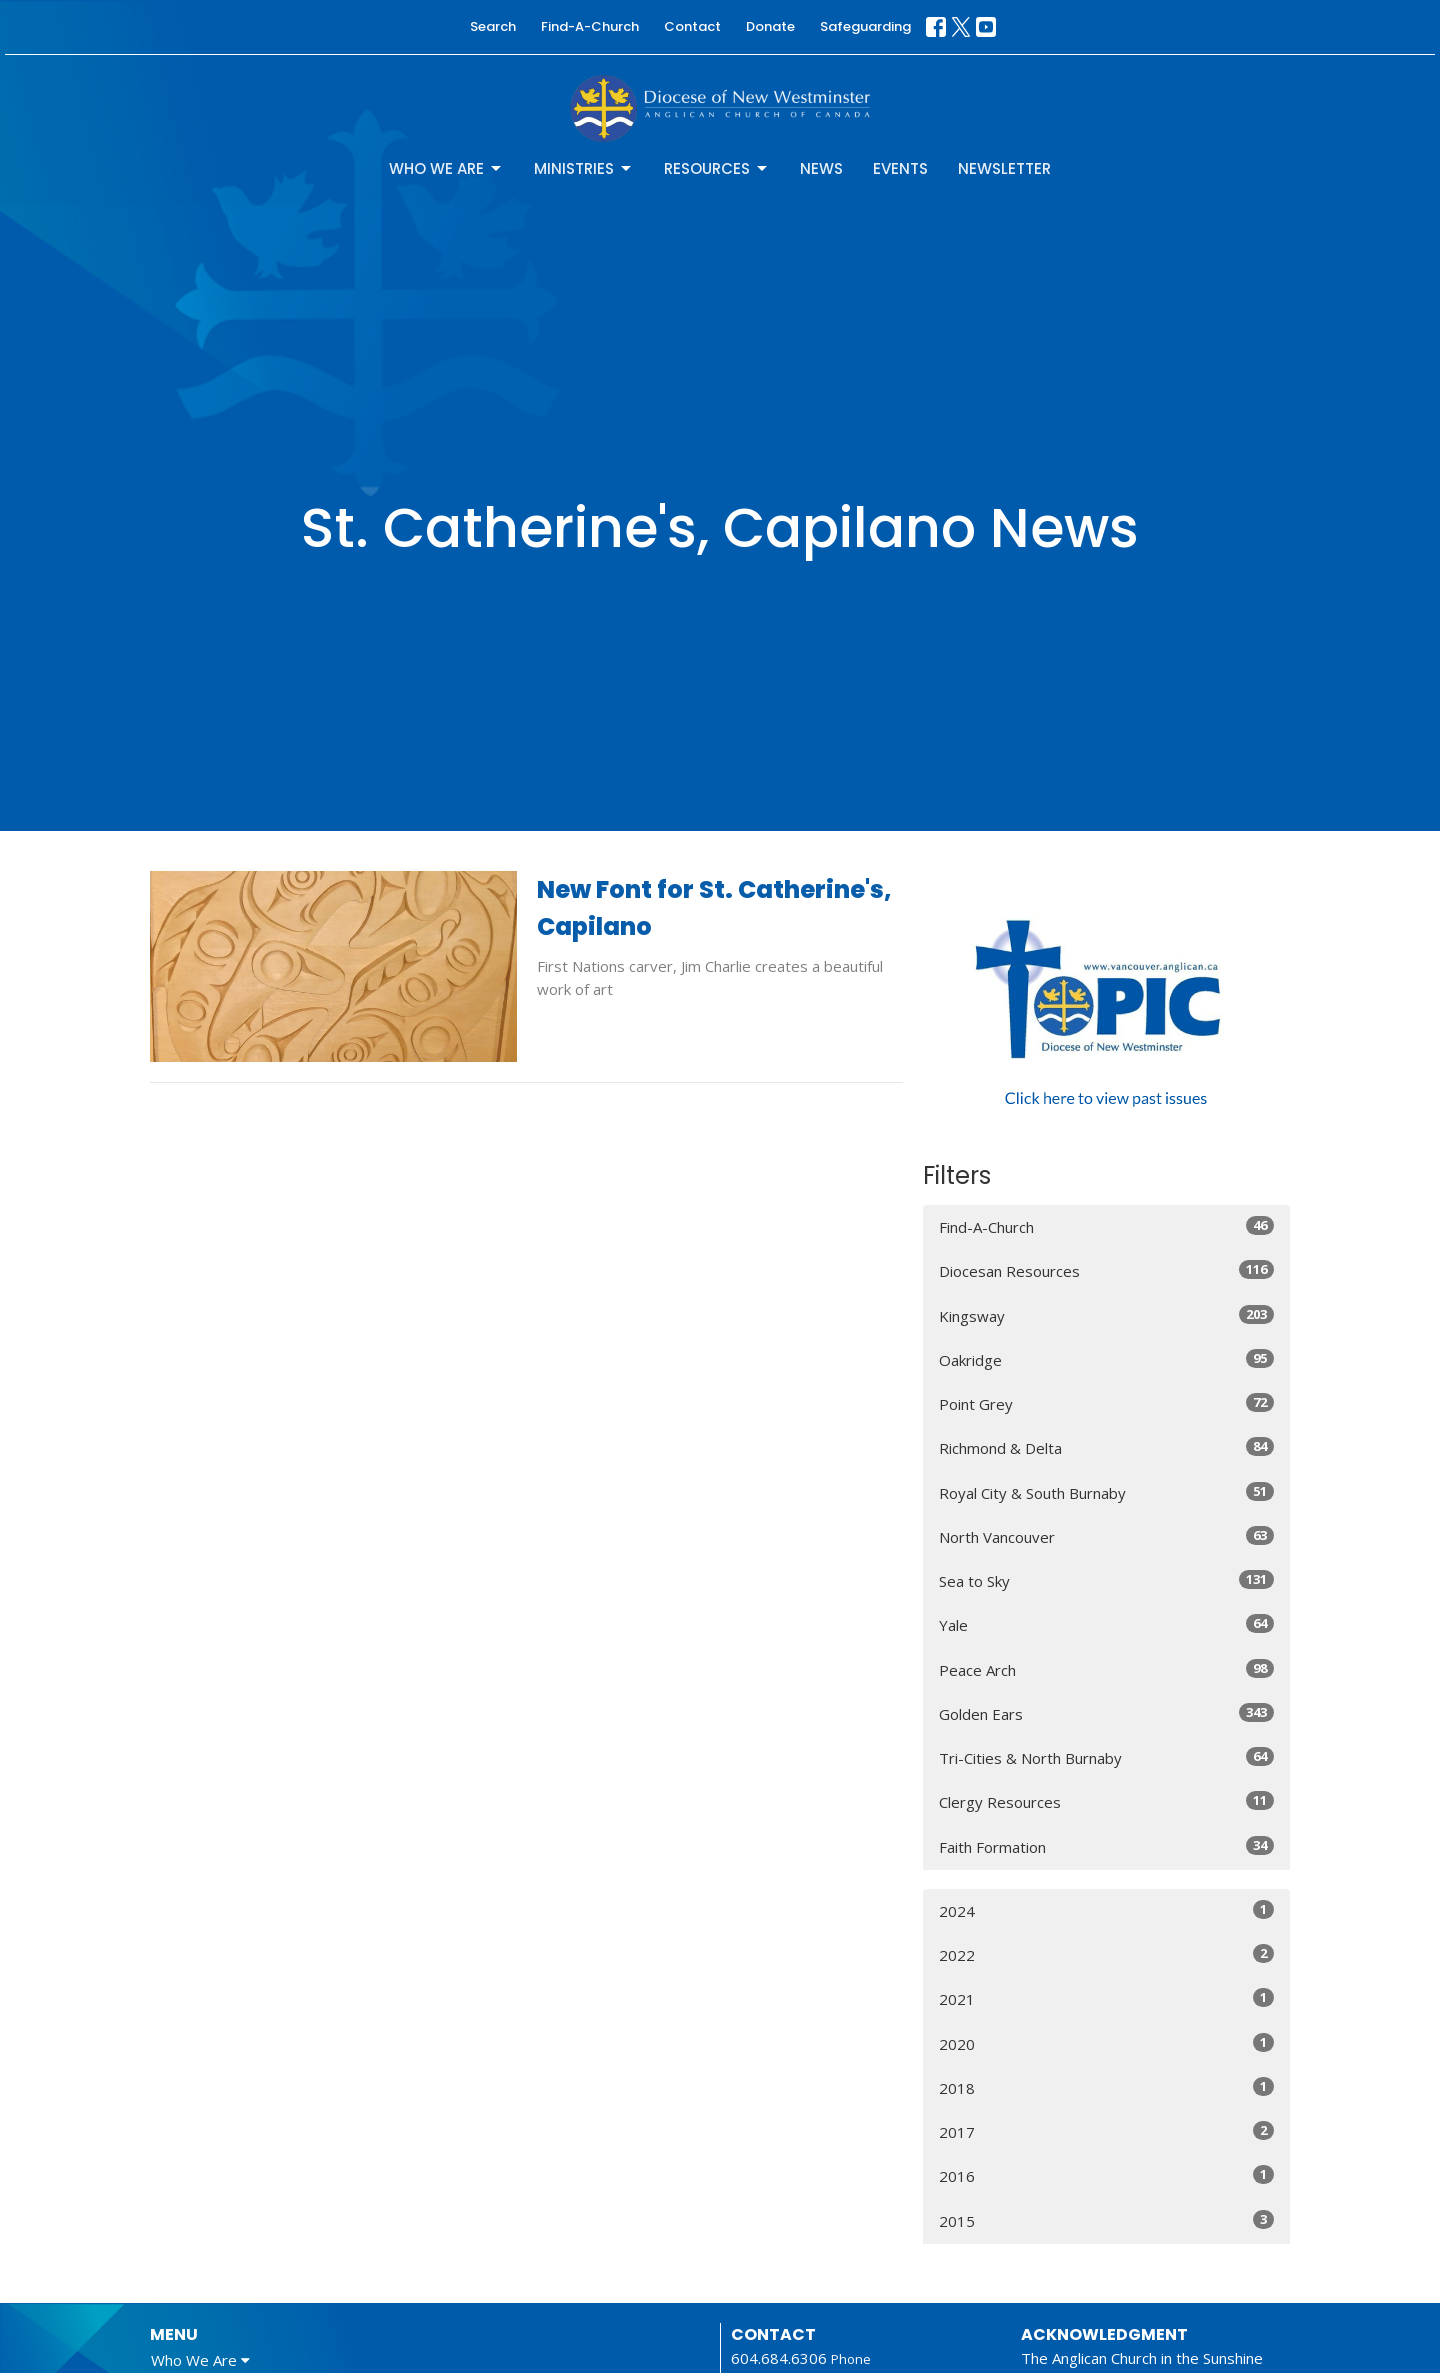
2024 (1106, 1910)
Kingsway (1106, 1315)
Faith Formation (1106, 1846)
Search (493, 26)
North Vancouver (1106, 1536)
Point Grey (1106, 1403)
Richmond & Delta (1106, 1447)
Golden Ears (1106, 1713)
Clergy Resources (1106, 1801)
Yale (1106, 1624)
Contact (692, 26)
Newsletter (1004, 168)
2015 (1106, 2220)
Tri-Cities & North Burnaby (1106, 1757)
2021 (1106, 1998)
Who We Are (446, 168)
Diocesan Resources (1106, 1270)
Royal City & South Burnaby (1106, 1492)
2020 (1106, 2043)
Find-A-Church (590, 26)
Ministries (584, 168)
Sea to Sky (1106, 1580)
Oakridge (1106, 1359)
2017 (1106, 2131)
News (821, 168)
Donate (770, 26)
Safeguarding (865, 26)
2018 (1106, 2087)
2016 (1106, 2175)
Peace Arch (1106, 1669)
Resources (717, 168)
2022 (1106, 1954)
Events (900, 168)
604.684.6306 (779, 2358)
